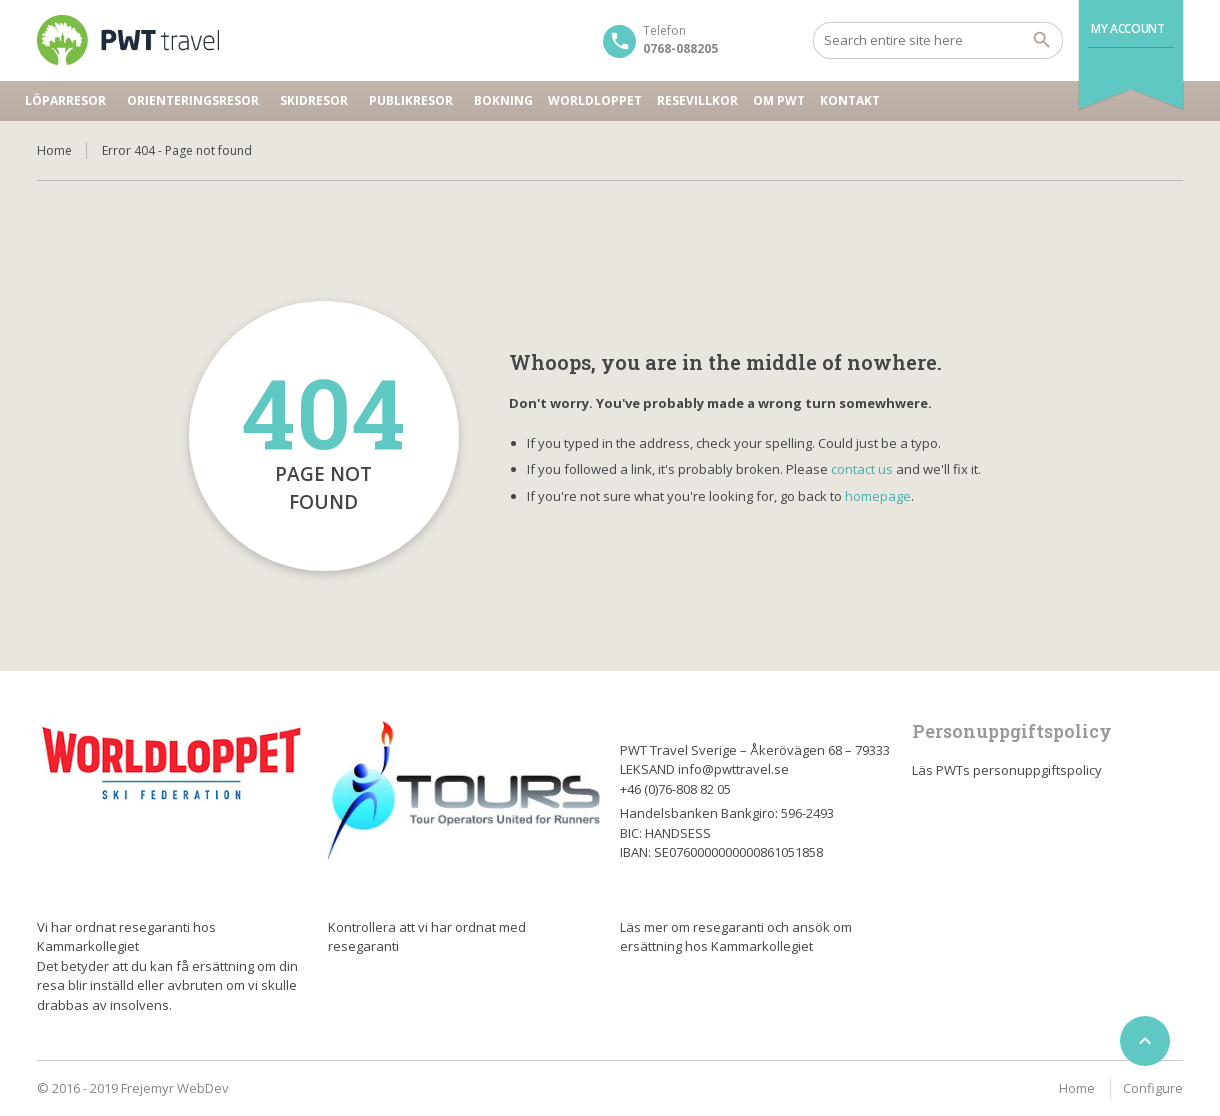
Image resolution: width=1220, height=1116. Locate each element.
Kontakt (850, 100)
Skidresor (314, 100)
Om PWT (779, 100)
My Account (1127, 28)
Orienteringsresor (193, 100)
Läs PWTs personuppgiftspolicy (1007, 770)
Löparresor (65, 100)
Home (54, 150)
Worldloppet (595, 100)
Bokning (503, 100)
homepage (878, 496)
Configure (1153, 1088)
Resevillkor (697, 100)
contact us (862, 469)
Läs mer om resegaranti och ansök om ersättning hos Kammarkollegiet (736, 937)
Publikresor (411, 100)
